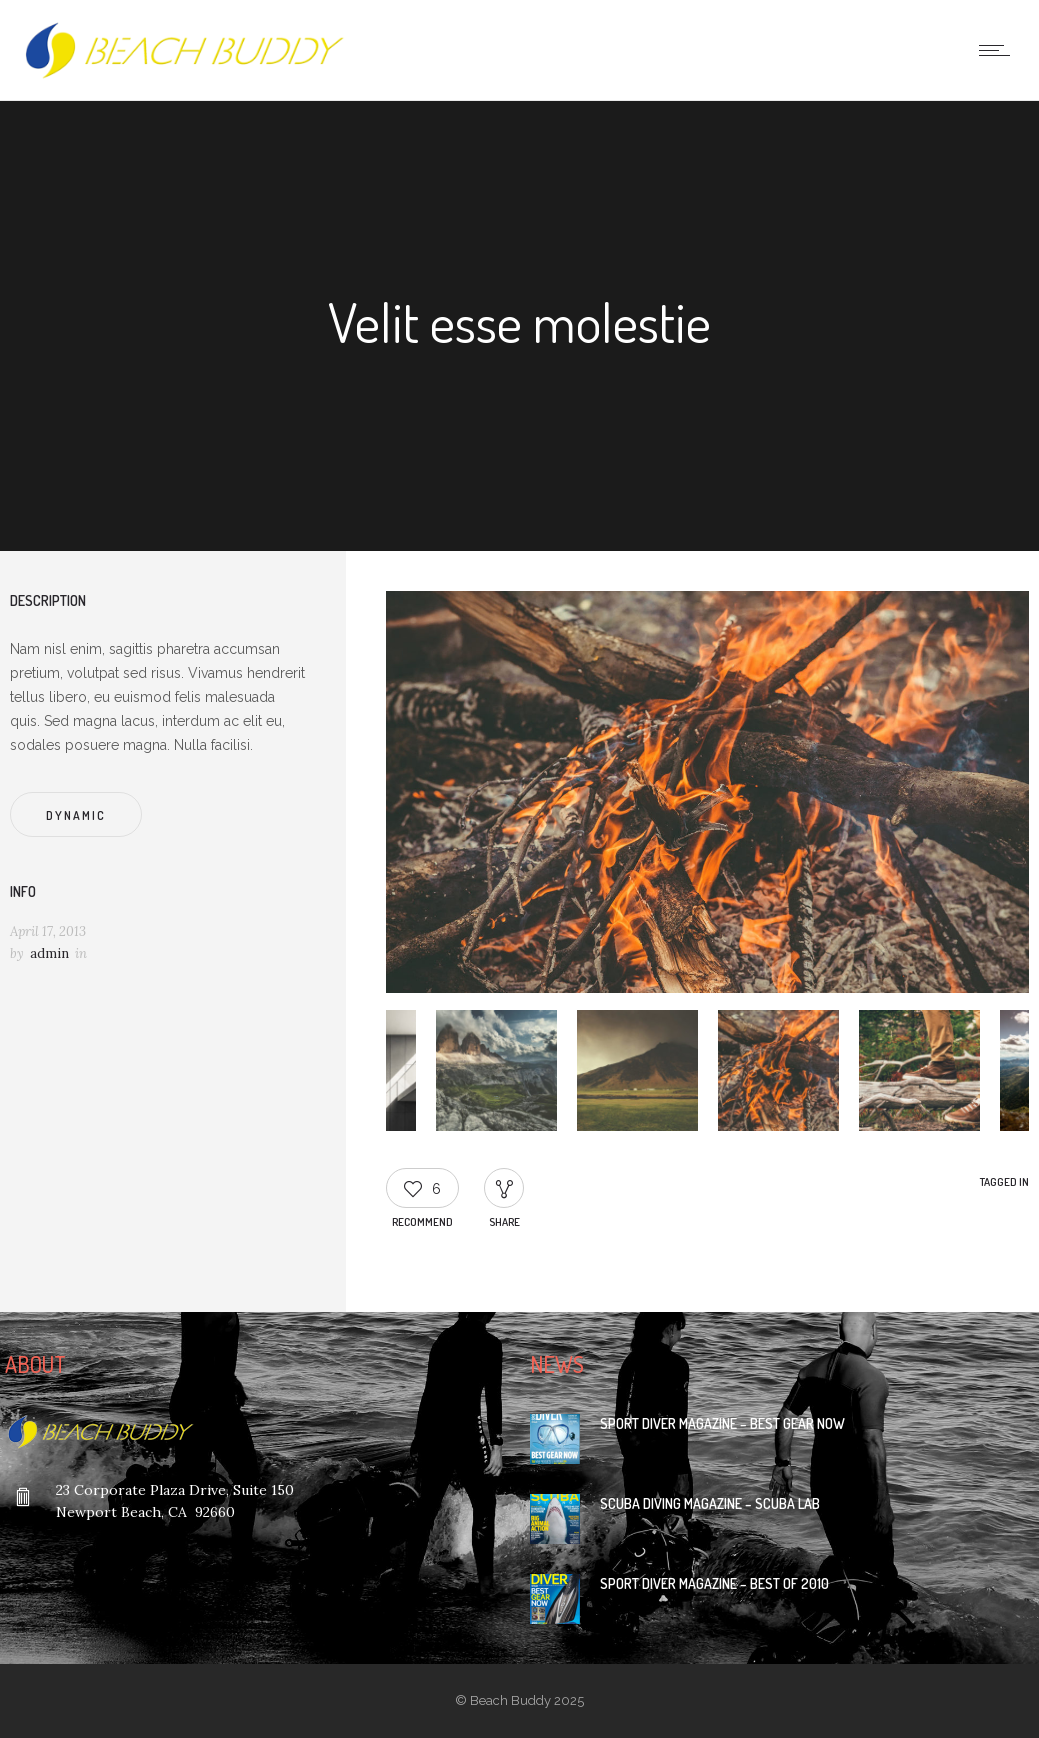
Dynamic (76, 815)
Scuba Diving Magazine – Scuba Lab (710, 1503)
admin (49, 953)
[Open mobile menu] (999, 50)
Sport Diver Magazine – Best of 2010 (714, 1583)
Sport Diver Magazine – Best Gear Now (722, 1423)
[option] (707, 795)
